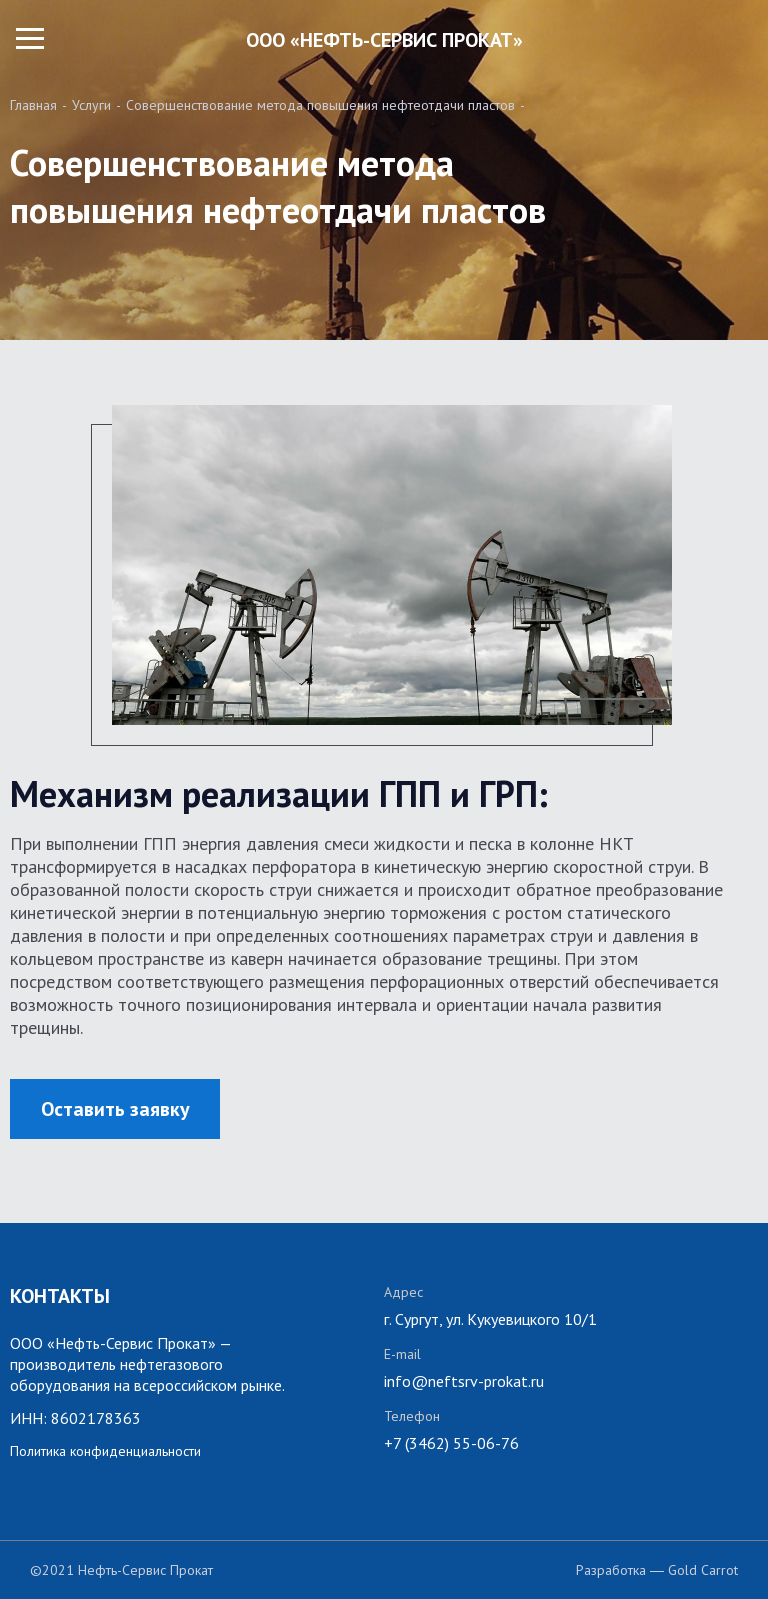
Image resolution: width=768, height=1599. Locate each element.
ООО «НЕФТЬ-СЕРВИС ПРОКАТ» (384, 40)
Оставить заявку (115, 1109)
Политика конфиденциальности (105, 1451)
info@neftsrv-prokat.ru (464, 1381)
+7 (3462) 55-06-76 (451, 1443)
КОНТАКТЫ (60, 1296)
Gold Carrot (703, 1570)
